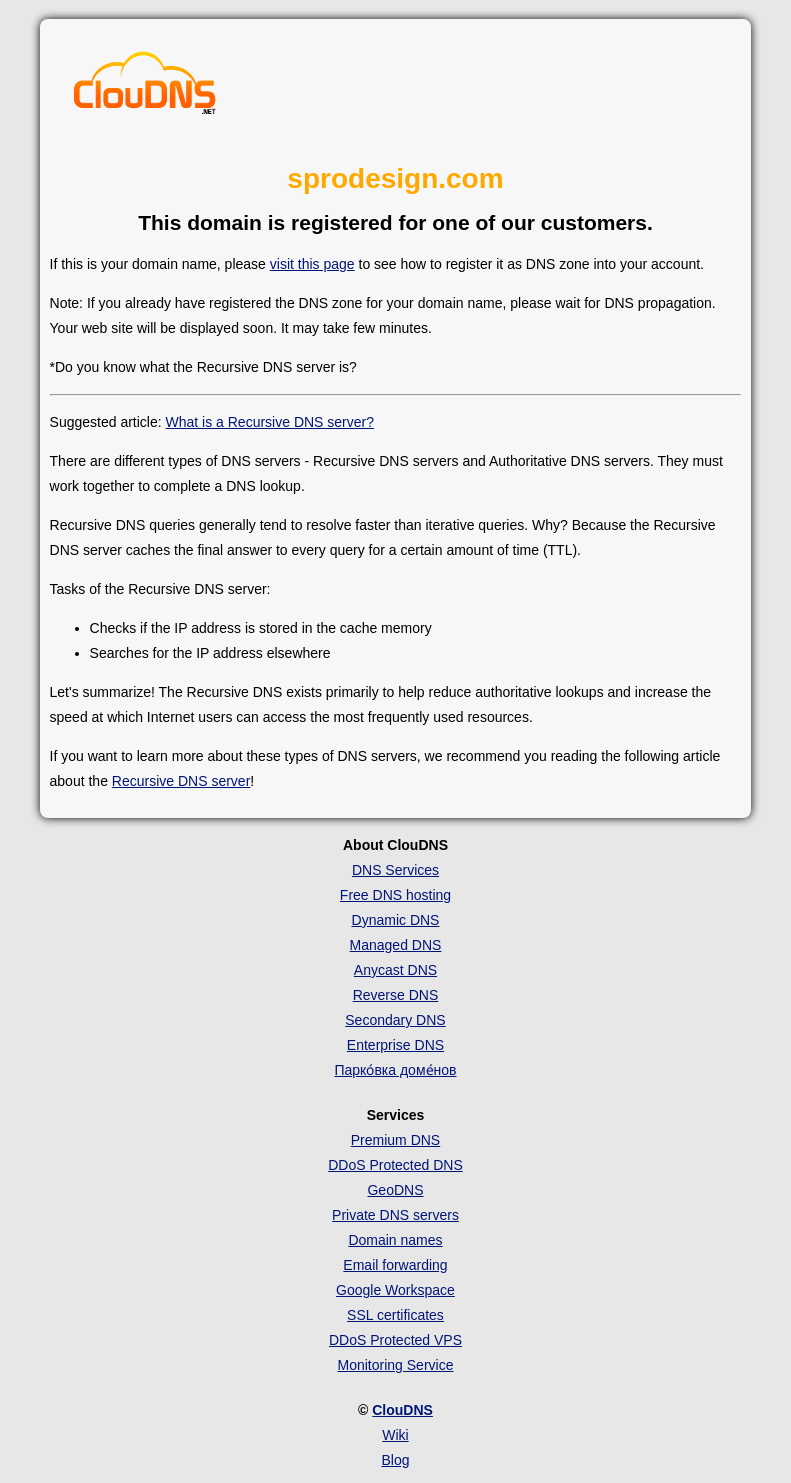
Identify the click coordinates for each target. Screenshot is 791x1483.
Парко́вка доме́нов (395, 1070)
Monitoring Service (396, 1365)
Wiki (395, 1435)
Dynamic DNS (396, 920)
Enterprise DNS (395, 1045)
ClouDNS (402, 1410)
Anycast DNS (395, 970)
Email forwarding (395, 1265)
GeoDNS (395, 1190)
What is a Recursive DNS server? (270, 422)
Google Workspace (395, 1290)
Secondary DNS (395, 1020)
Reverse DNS (396, 995)
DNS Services (395, 870)
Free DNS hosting (395, 895)
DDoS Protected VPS (395, 1340)
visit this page (312, 264)
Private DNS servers (395, 1215)
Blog (395, 1460)
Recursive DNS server (181, 781)
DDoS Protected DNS (395, 1165)
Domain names (395, 1240)
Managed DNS (396, 945)
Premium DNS (395, 1140)
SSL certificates (395, 1315)
